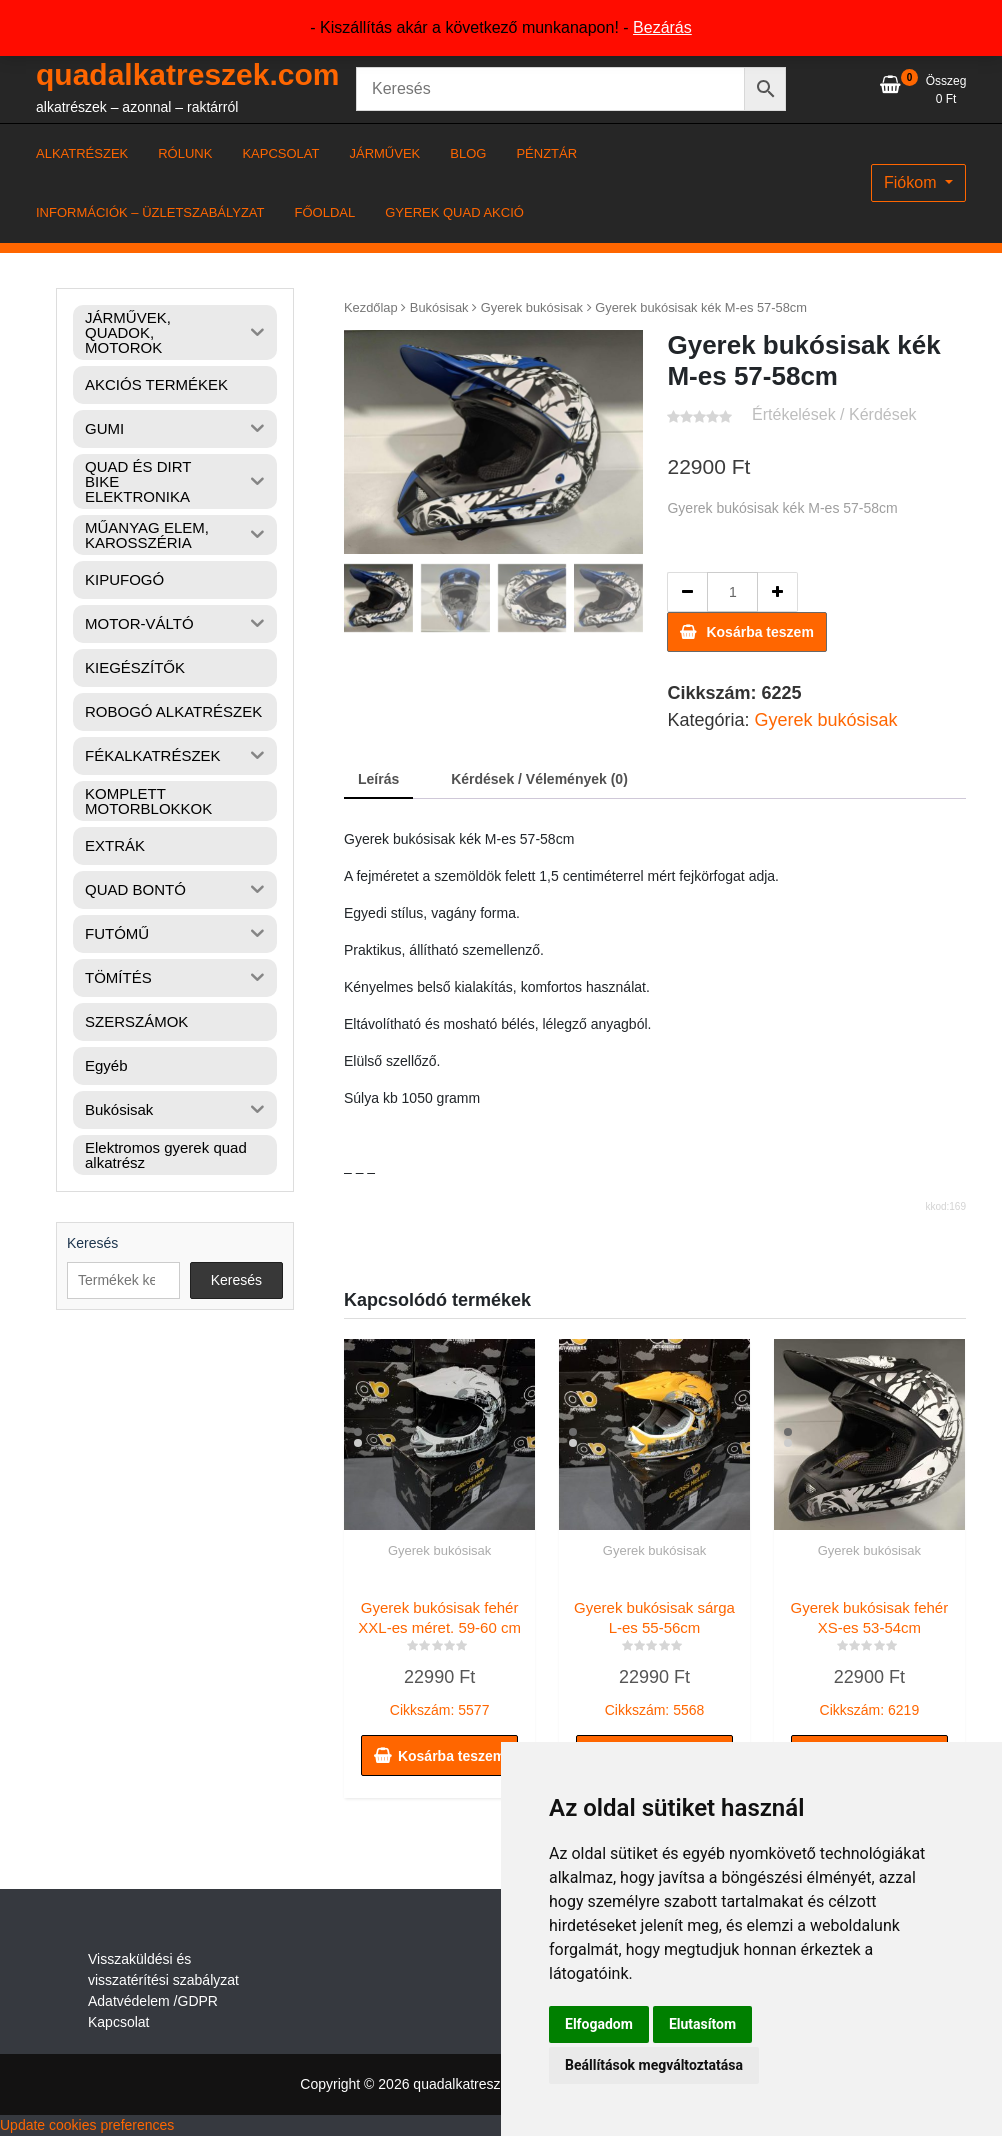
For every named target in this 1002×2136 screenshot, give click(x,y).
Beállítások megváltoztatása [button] (654, 2065)
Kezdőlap (371, 307)
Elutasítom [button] (702, 2024)
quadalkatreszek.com (187, 74)
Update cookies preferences (87, 2125)
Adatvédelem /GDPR (153, 2001)
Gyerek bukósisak (532, 307)
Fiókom (912, 182)
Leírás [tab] (378, 779)
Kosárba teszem (759, 632)
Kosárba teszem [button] (451, 1756)
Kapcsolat (118, 2022)
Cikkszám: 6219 (869, 1654)
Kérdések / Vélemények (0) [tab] (539, 779)
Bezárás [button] (662, 27)
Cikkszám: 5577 (439, 1654)
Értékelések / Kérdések (834, 414)
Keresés (92, 1243)
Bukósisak (439, 307)
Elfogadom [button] (599, 2024)
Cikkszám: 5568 (654, 1654)
